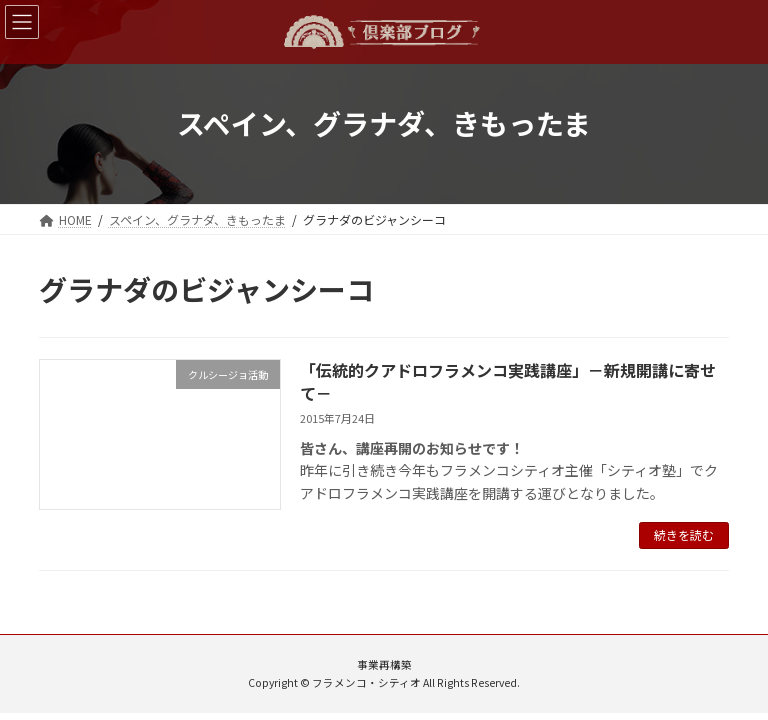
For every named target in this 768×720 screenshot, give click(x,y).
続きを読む (684, 534)
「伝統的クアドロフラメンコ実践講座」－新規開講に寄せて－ (508, 381)
